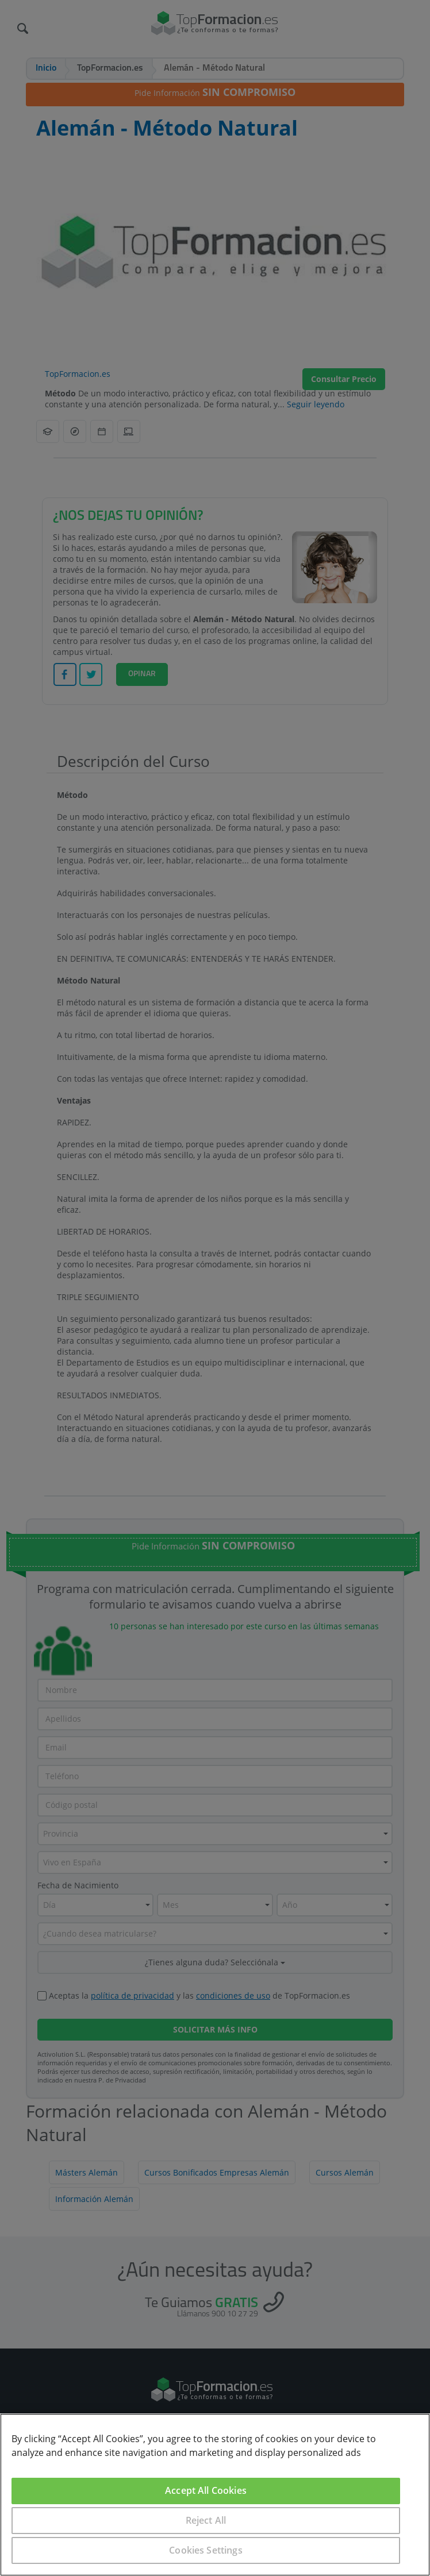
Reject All (206, 2520)
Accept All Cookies (206, 2490)
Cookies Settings (206, 2550)
